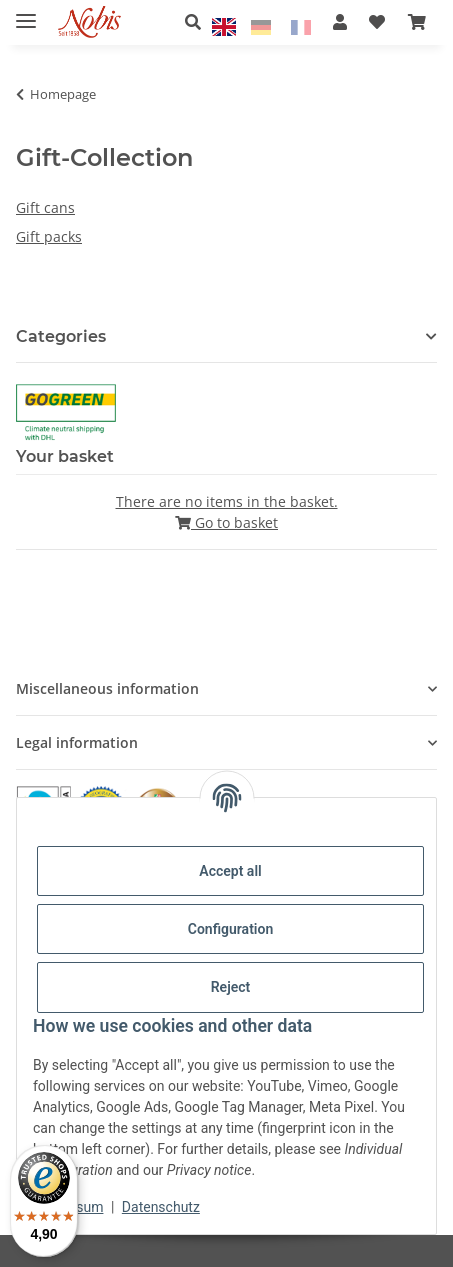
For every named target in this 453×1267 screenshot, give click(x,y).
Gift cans (45, 207)
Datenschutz (161, 1207)
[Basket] (417, 22)
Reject (231, 987)
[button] (198, 22)
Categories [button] (61, 336)
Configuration (230, 929)
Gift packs (49, 236)
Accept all (230, 871)
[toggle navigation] (26, 12)
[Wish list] (377, 22)
